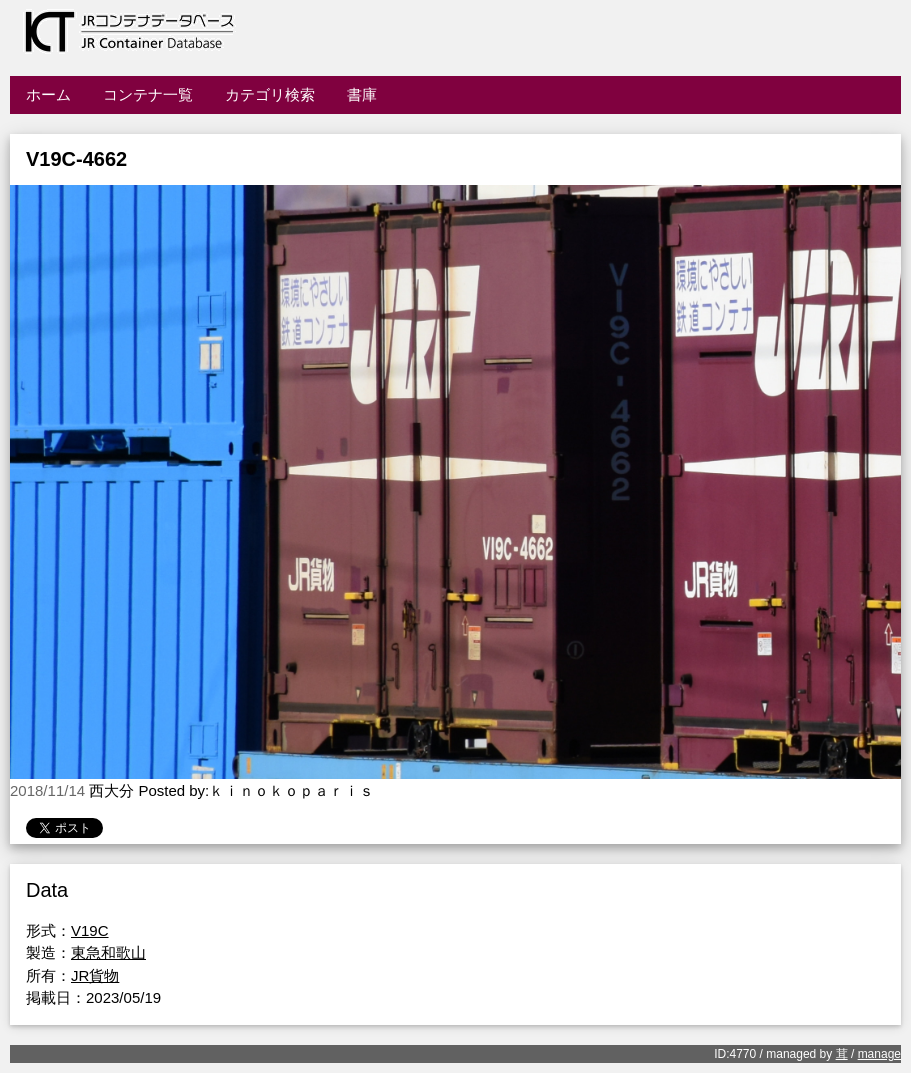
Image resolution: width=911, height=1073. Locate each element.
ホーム (48, 94)
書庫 (362, 94)
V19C (90, 930)
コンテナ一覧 (148, 94)
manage (879, 1054)
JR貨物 (95, 975)
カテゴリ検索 (270, 94)
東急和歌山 (108, 952)
